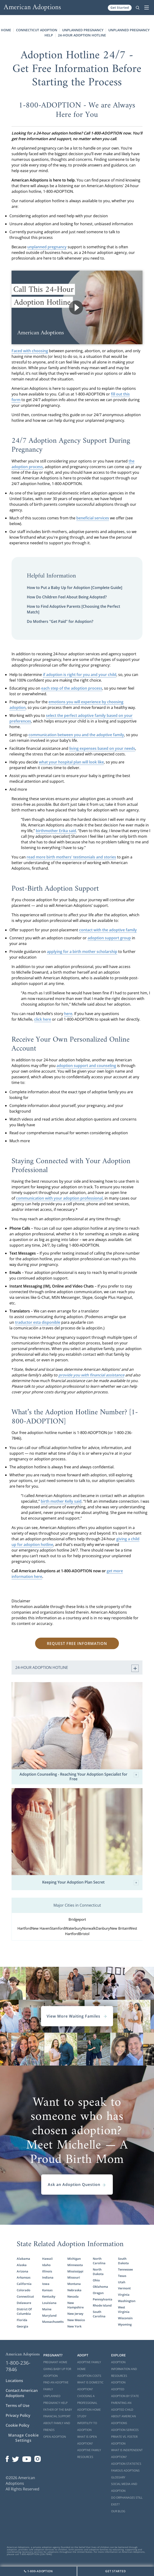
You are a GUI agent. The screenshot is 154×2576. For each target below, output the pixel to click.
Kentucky (48, 2296)
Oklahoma (100, 2286)
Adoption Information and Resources (124, 2369)
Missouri (73, 2277)
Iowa (45, 2284)
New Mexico (76, 2320)
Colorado (23, 2290)
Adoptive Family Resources (89, 2453)
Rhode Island (102, 2305)
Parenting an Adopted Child (122, 2406)
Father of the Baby (57, 2410)
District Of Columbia (24, 2311)
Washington (126, 2301)
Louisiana (49, 2303)
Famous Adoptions (125, 2471)
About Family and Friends (56, 2426)
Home (6, 30)
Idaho (46, 2265)
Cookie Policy (17, 2425)
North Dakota (98, 2271)
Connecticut (25, 2296)
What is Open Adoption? (87, 2440)
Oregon (98, 2293)
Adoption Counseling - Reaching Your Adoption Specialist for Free (79, 1776)
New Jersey (75, 2313)
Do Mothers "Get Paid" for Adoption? (60, 621)
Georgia (22, 2326)
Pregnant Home (55, 2362)
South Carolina (99, 2314)
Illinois (47, 2271)
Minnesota (75, 2265)
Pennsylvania (102, 2299)
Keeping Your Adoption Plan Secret (90, 1882)
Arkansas (23, 2277)
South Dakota (123, 2260)
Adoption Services (125, 2430)
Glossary (118, 2477)
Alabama (23, 2258)
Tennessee (125, 2269)
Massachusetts (51, 2321)
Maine (46, 2309)
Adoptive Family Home (89, 2365)
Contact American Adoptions (22, 2393)
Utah (121, 2282)
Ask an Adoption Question (77, 2184)
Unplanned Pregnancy (82, 30)
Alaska (22, 2265)
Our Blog (118, 2511)
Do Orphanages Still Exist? (126, 2501)
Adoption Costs (89, 2376)
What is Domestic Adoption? (90, 2385)
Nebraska (74, 2290)
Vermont (124, 2288)
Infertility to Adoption (87, 2426)
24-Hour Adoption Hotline (82, 35)
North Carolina (99, 2260)
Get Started (119, 7)
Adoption (118, 2382)
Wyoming (125, 2324)
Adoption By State (125, 2396)
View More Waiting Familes (77, 2016)
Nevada (73, 2296)
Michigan (74, 2258)
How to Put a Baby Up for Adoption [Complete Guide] (74, 587)
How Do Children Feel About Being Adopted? (67, 597)
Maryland (49, 2315)
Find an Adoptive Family (56, 2385)
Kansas (47, 2290)
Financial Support (57, 2416)
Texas (122, 2276)
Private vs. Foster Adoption (124, 2440)
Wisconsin (125, 2318)
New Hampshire (75, 2305)
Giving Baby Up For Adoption (57, 2372)
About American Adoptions (123, 2419)
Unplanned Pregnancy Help (55, 2399)
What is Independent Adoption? (127, 2453)
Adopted (117, 2389)
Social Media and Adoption (124, 2487)
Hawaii (47, 2258)
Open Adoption (54, 2437)
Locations (14, 2380)
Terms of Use (17, 2405)
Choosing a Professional (87, 2399)
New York (74, 2326)
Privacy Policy (18, 2415)
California (24, 2284)
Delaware (24, 2303)
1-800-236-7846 (18, 2366)
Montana (74, 2284)
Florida (22, 2320)
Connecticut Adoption (36, 30)
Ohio (96, 2280)
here (68, 1013)
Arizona (22, 2271)
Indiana (47, 2277)
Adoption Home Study (89, 2413)
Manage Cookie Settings (23, 2438)
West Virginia (124, 2309)
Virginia (124, 2294)
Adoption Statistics (126, 2464)
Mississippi (75, 2271)
